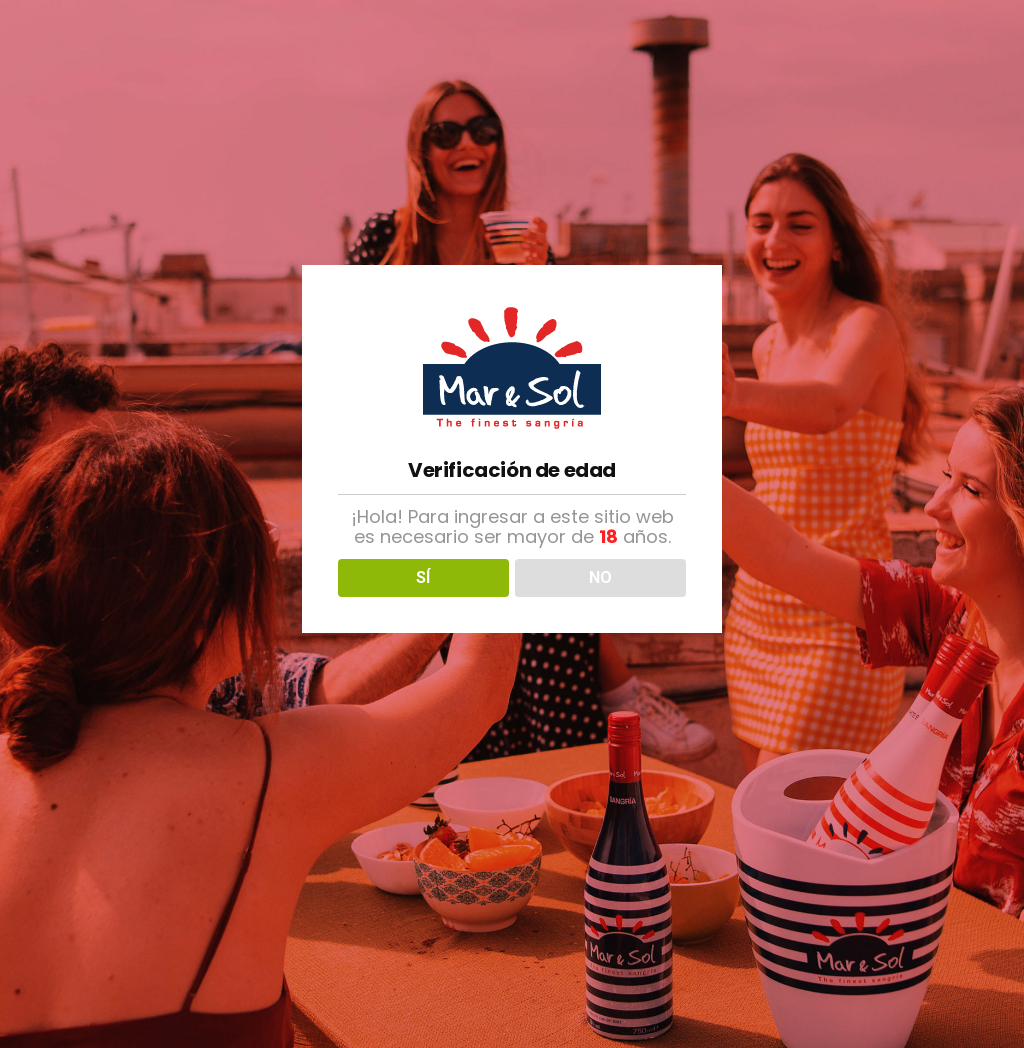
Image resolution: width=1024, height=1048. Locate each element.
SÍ (423, 577)
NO (600, 577)
